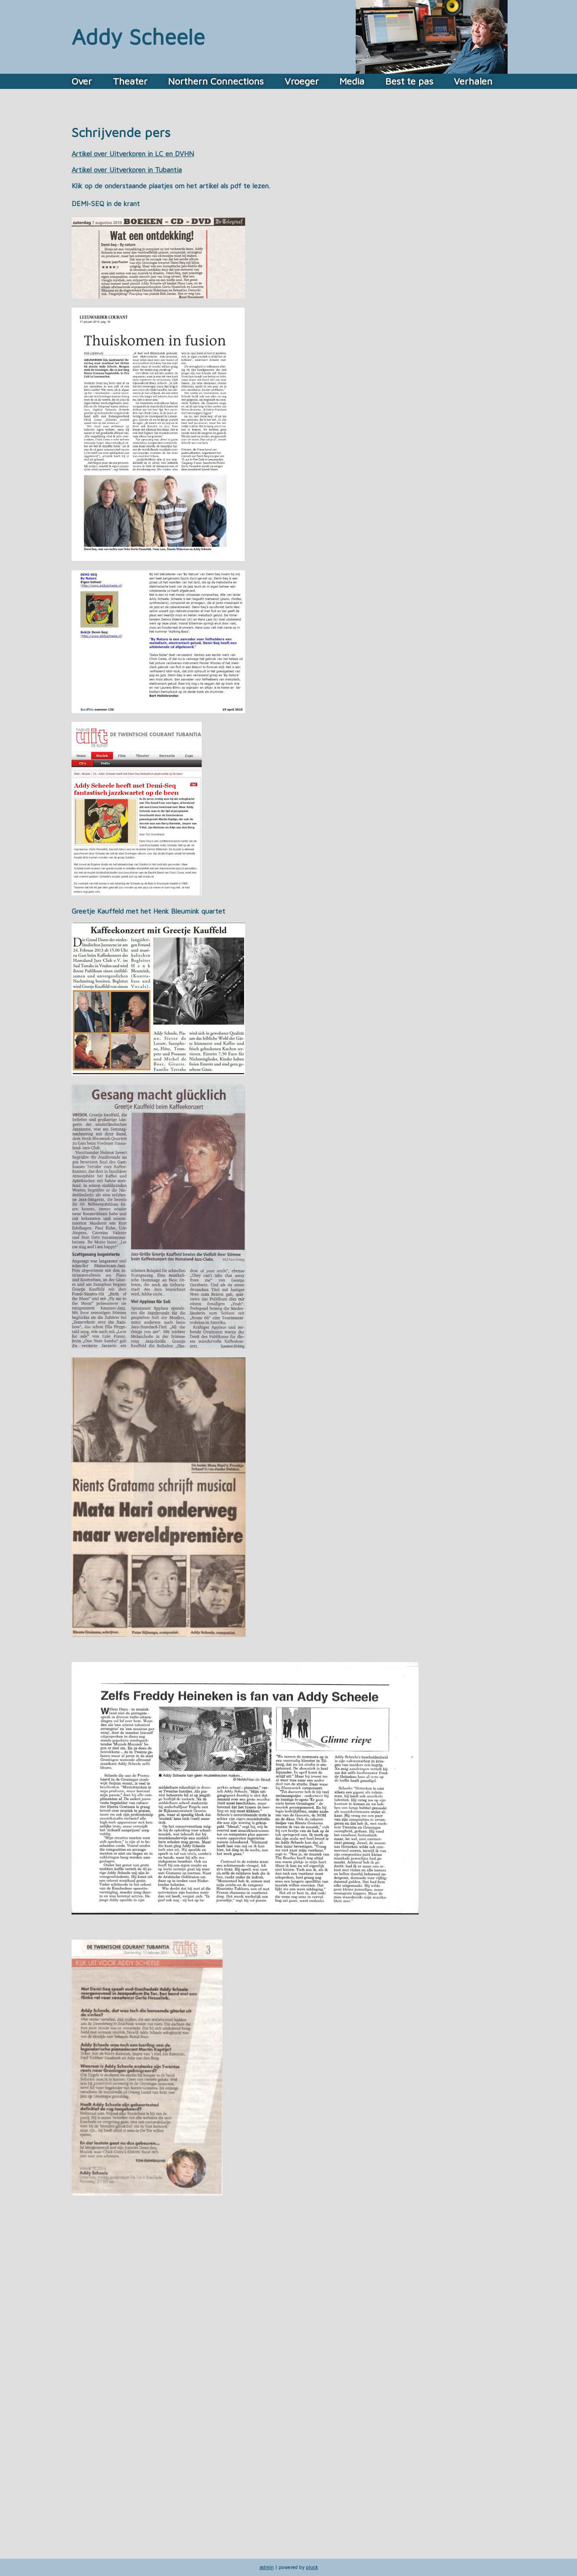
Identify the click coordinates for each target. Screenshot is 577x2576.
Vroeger (302, 81)
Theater (130, 81)
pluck (312, 2567)
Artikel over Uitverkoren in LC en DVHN (133, 153)
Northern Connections (216, 81)
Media (351, 81)
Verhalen (473, 81)
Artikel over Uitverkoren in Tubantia (127, 170)
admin (266, 2567)
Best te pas (409, 81)
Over (82, 81)
